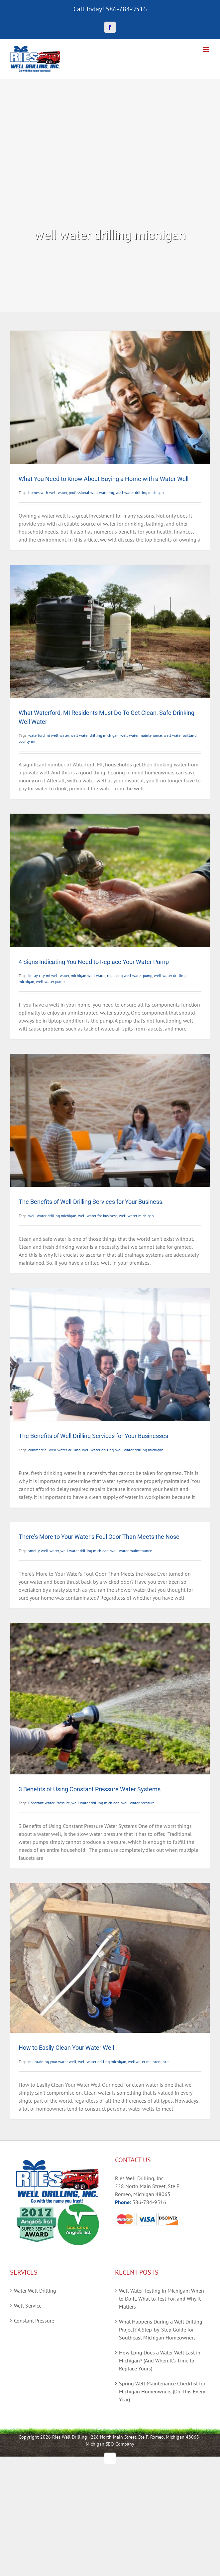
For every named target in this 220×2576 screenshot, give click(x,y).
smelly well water (43, 1550)
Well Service (28, 2305)
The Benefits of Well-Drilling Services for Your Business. (91, 1201)
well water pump (50, 981)
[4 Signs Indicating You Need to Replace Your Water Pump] (110, 880)
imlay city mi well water (48, 975)
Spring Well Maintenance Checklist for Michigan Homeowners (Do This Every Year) (162, 2391)
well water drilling (98, 1449)
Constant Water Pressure (49, 1802)
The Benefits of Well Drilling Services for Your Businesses (93, 1435)
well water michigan (136, 1215)
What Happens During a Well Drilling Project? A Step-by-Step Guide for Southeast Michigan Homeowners (160, 2329)
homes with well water (47, 492)
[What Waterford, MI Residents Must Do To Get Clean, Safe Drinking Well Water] (110, 631)
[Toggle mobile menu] (206, 49)
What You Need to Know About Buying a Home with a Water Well (103, 478)
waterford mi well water (48, 735)
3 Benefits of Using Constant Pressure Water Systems (90, 1789)
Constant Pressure (34, 2320)
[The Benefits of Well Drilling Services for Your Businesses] (110, 1354)
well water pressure (138, 1802)
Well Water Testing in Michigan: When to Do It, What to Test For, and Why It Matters (161, 2298)
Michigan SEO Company (110, 2444)
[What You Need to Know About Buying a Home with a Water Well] (110, 397)
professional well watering (91, 492)
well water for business (97, 1215)
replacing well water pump (129, 975)
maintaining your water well (52, 2061)
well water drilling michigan (140, 492)
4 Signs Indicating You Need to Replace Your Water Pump (94, 961)
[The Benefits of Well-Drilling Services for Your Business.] (110, 1120)
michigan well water (88, 975)
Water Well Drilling (35, 2290)
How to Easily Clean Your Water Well (66, 2047)
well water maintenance (141, 735)
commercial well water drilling (54, 1449)
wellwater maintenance (148, 2061)
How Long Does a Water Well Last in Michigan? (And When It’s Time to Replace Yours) (159, 2360)
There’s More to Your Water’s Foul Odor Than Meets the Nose (99, 1536)
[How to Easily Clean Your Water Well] (110, 1958)
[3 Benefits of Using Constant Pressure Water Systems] (110, 1698)
